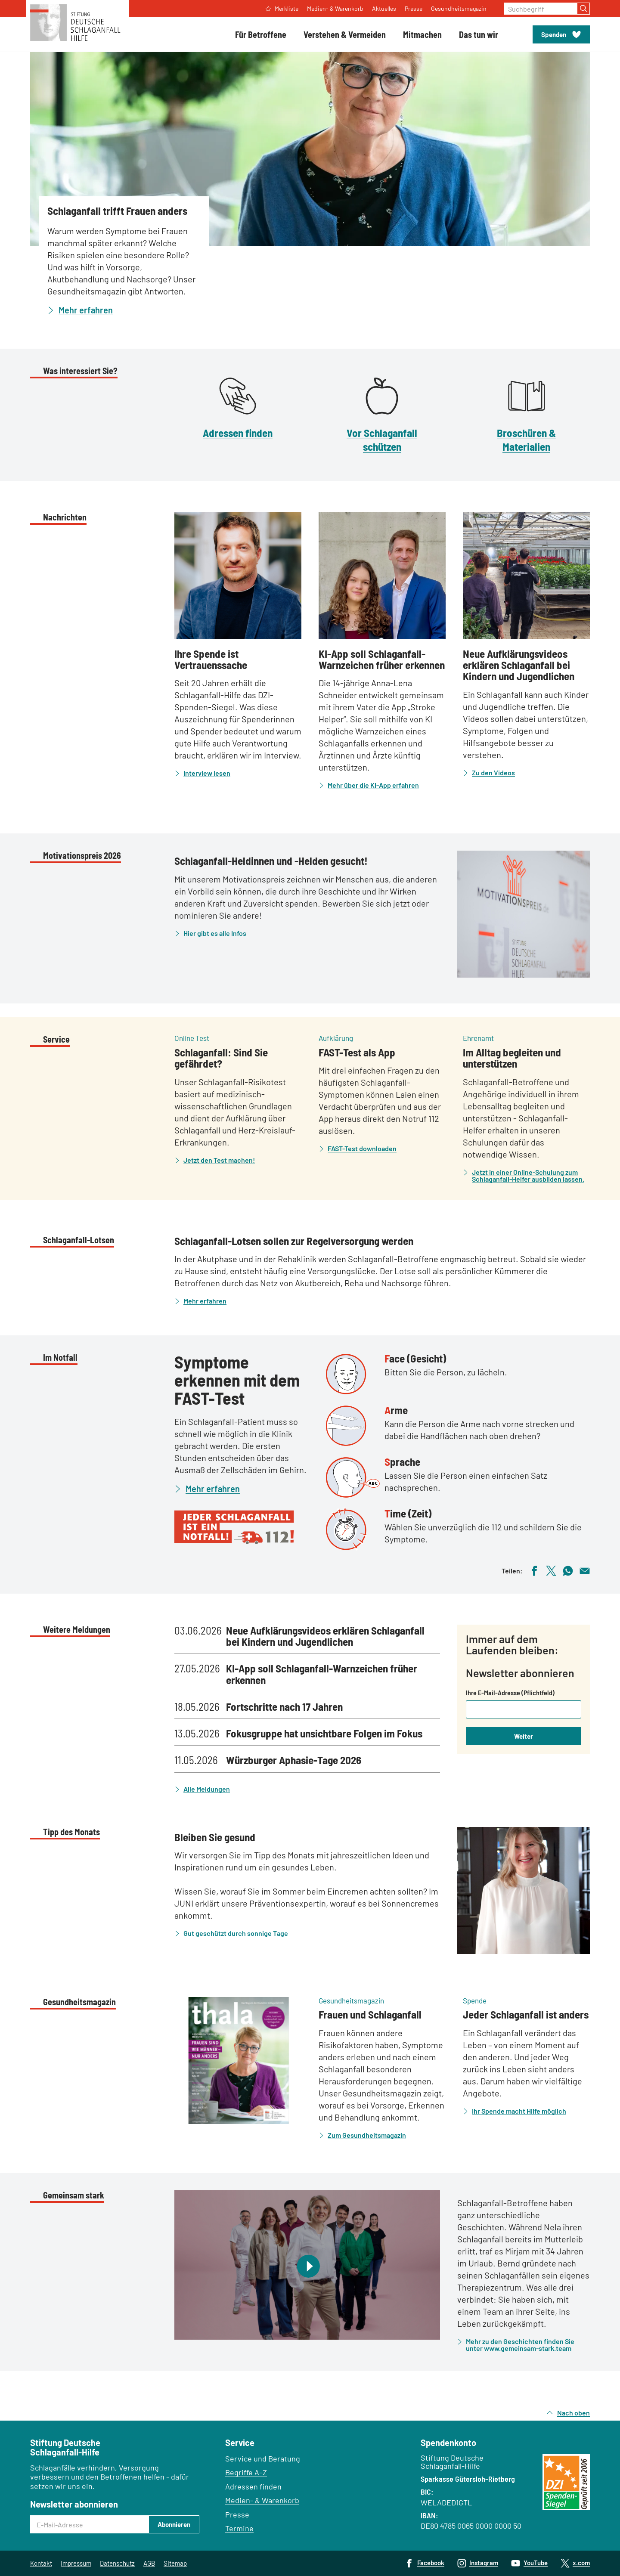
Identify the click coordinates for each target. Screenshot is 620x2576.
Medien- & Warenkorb (262, 2500)
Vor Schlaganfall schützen (382, 439)
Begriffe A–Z (246, 2472)
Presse (237, 2514)
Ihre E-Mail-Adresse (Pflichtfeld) (510, 1692)
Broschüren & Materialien (526, 439)
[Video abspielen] (307, 2265)
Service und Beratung (262, 2458)
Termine (239, 2528)
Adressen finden (238, 432)
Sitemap (175, 2563)
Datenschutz (117, 2563)
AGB (149, 2563)
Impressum (76, 2563)
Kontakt (41, 2563)
